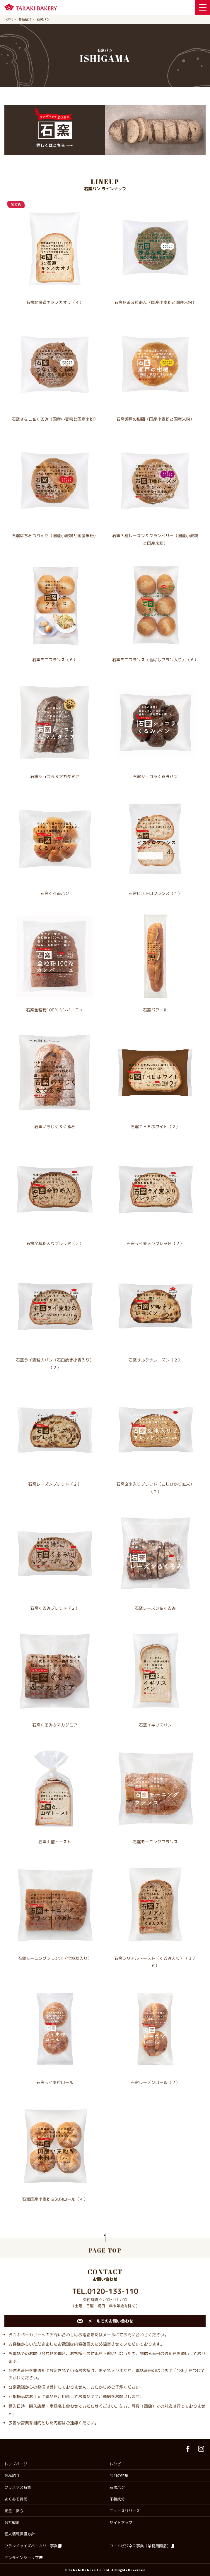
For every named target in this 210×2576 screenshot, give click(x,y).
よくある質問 (15, 2499)
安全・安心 (13, 2510)
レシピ (115, 2464)
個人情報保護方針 (19, 2533)
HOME (8, 19)
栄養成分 (117, 2499)
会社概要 (12, 2522)
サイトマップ (121, 2522)
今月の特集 (119, 2475)
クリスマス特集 (17, 2487)
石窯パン (117, 2487)
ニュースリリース (125, 2510)
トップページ (15, 2464)
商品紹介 (24, 19)
